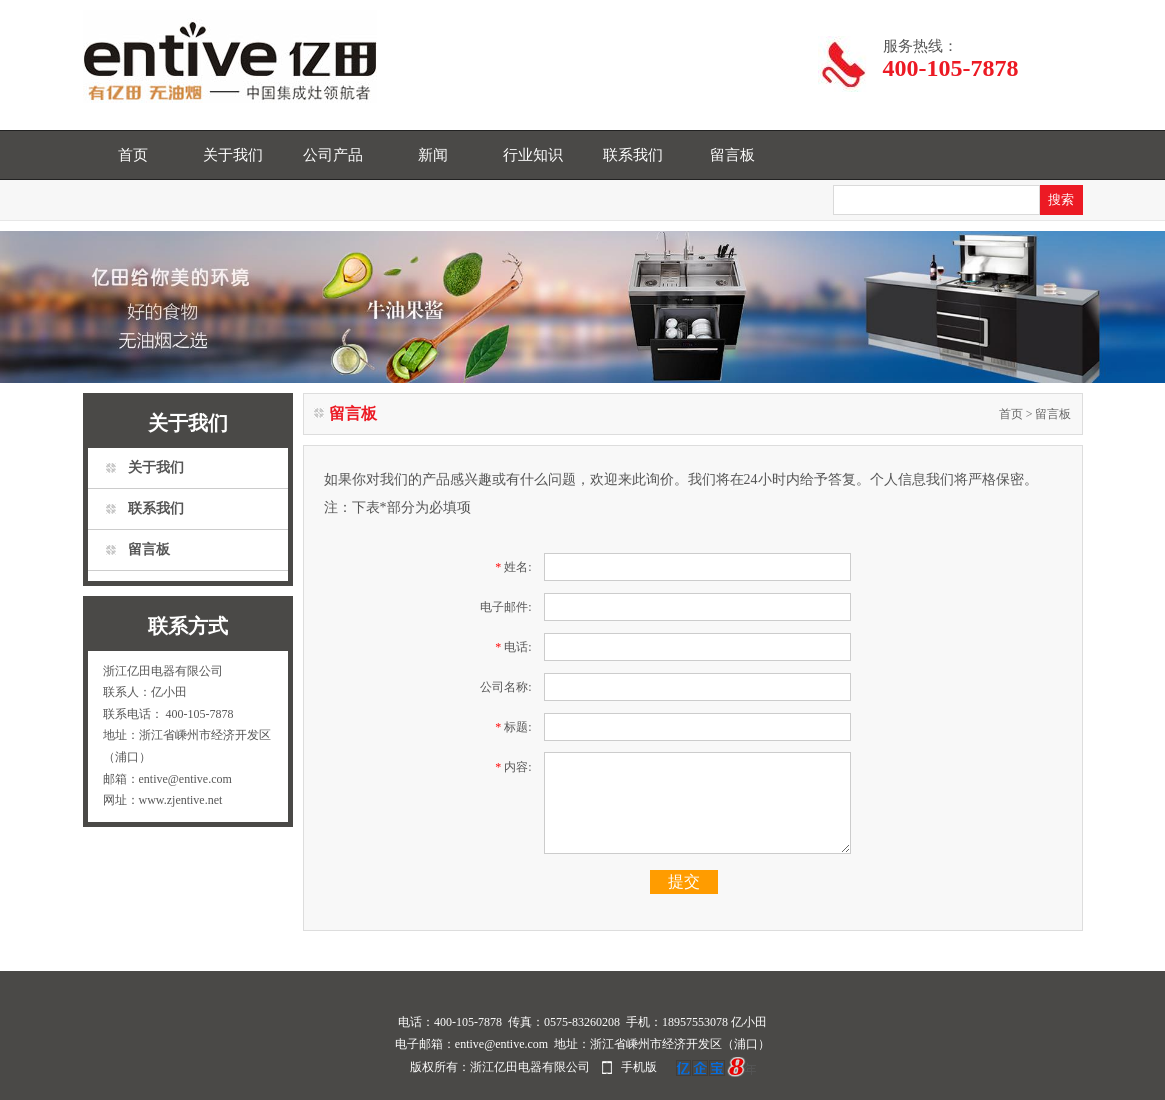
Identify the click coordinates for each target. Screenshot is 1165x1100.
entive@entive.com (501, 1044)
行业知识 (533, 155)
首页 (133, 155)
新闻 (433, 155)
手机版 (639, 1067)
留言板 (732, 155)
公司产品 (333, 155)
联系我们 (633, 155)
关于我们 (233, 155)
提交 (684, 881)
